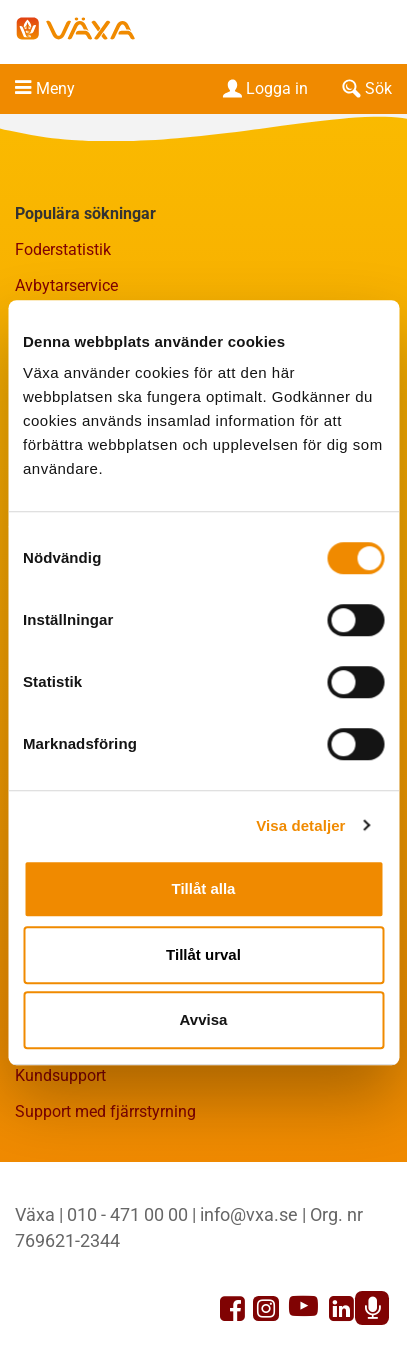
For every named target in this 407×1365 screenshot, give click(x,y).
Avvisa (204, 1019)
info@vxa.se (249, 1214)
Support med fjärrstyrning (105, 1111)
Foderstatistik (63, 249)
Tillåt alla (204, 888)
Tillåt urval (203, 954)
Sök (365, 88)
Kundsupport (60, 1075)
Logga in (263, 88)
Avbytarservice (66, 285)
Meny (55, 88)
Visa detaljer (300, 825)
